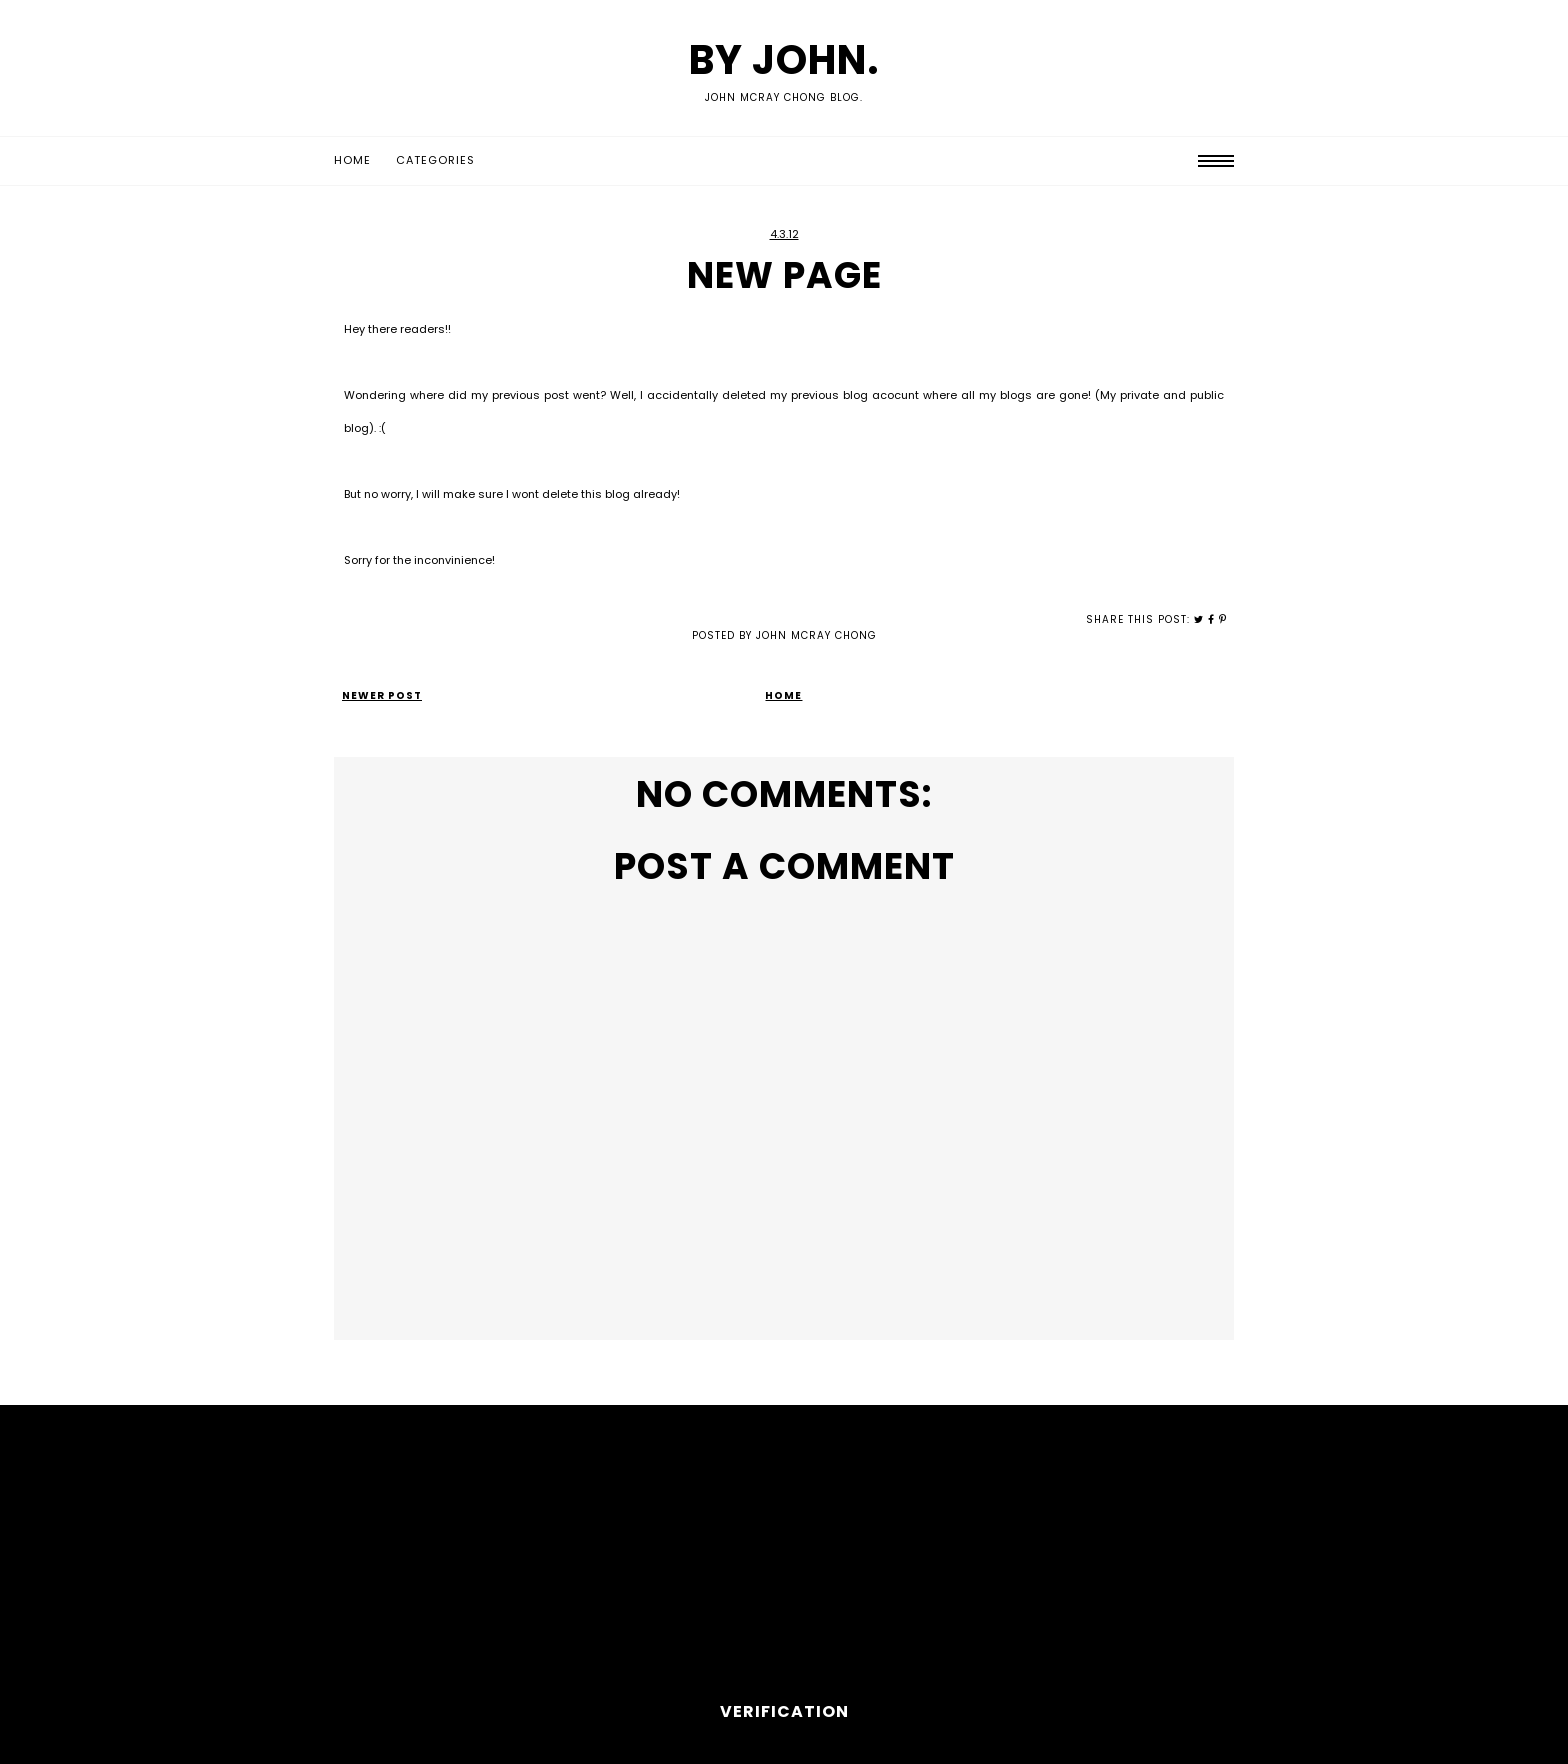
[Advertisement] (784, 1560)
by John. (784, 60)
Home (352, 160)
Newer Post (382, 695)
